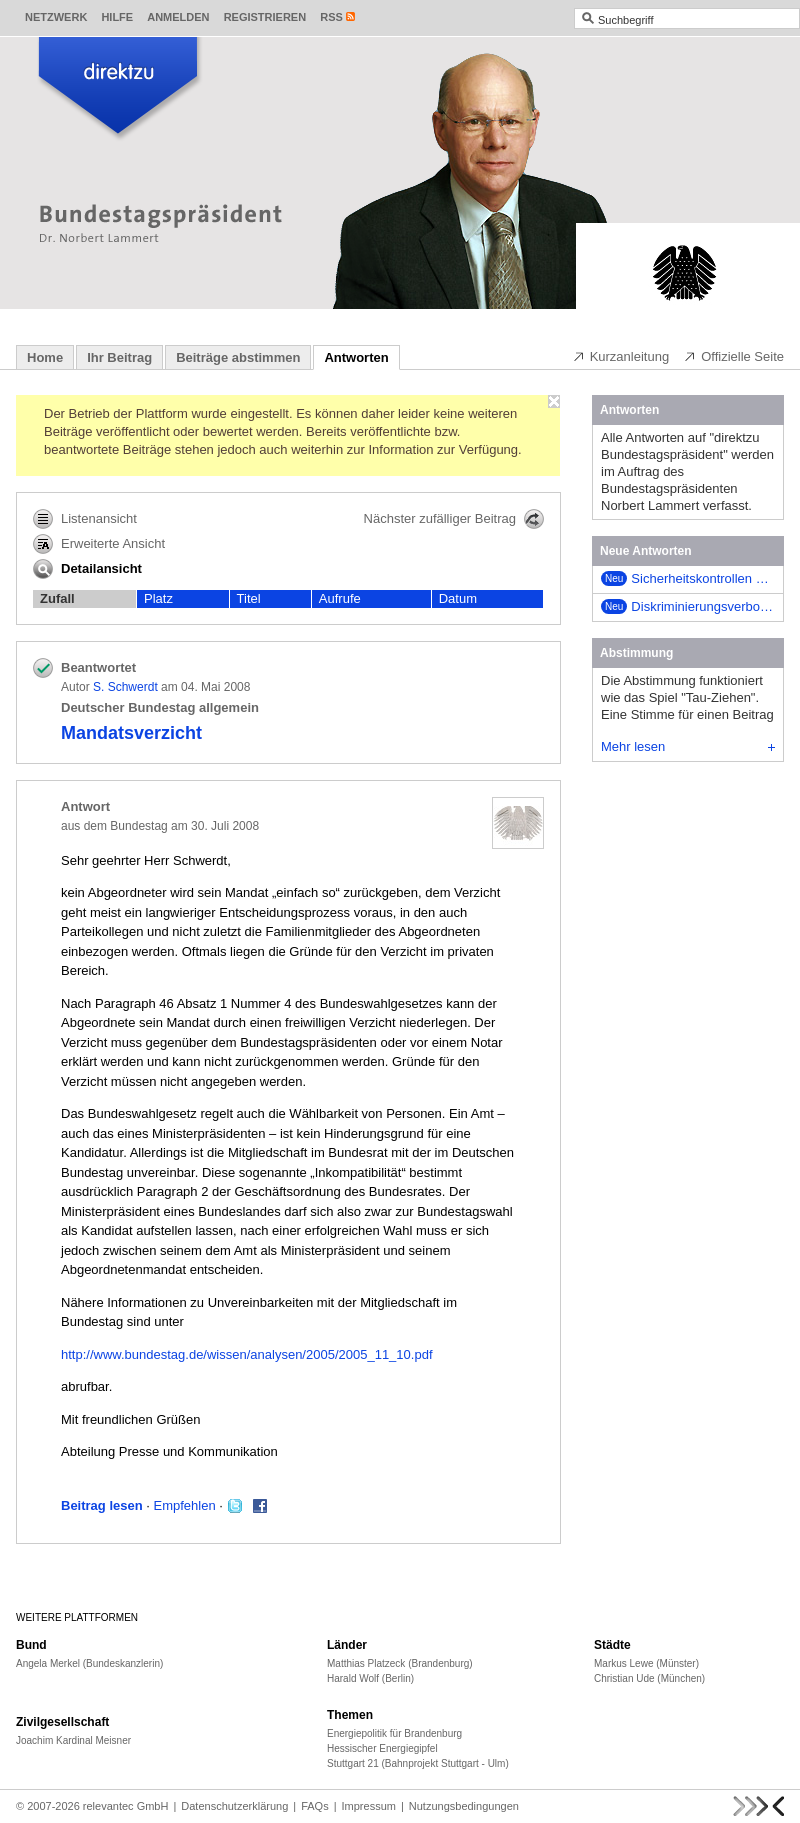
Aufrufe (340, 598)
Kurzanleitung (621, 356)
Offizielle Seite (733, 356)
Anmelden (178, 17)
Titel (249, 598)
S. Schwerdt (125, 687)
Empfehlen (185, 1505)
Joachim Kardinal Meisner (73, 1740)
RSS (331, 17)
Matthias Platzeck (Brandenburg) (400, 1663)
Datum (458, 598)
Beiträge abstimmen (238, 357)
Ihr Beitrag (119, 357)
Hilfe (117, 17)
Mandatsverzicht (131, 733)
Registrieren (265, 17)
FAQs (315, 1806)
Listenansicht (85, 519)
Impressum (369, 1806)
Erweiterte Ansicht (99, 544)
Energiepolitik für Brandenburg (394, 1733)
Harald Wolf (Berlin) (370, 1678)
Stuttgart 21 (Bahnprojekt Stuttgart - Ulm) (418, 1763)
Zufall (57, 598)
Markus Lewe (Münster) (646, 1663)
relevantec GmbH (126, 1806)
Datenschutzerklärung (234, 1806)
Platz (158, 598)
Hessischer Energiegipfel (382, 1748)
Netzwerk (56, 17)
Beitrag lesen (102, 1505)
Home (45, 357)
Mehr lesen (688, 746)
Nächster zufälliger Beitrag (454, 519)
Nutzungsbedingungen (464, 1806)
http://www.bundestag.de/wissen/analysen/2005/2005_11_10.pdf (247, 1354)
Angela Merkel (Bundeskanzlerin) (89, 1663)
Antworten (356, 357)
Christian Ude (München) (649, 1678)
